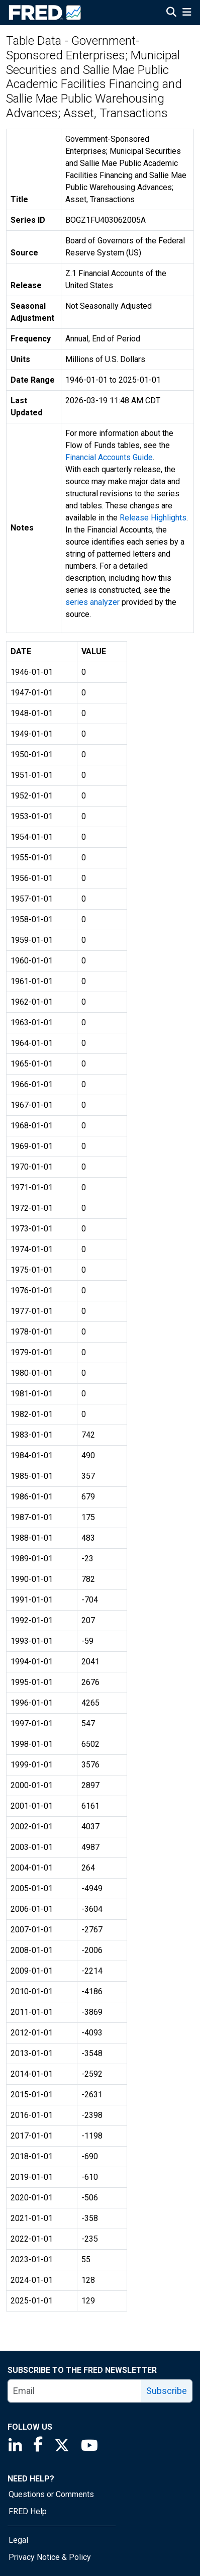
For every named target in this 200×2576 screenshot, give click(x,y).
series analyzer (92, 602)
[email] (75, 2391)
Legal (18, 2540)
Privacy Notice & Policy (50, 2557)
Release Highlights (153, 517)
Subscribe (166, 2390)
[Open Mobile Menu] (186, 13)
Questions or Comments (51, 2494)
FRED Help (28, 2511)
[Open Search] (171, 13)
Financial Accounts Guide (109, 457)
